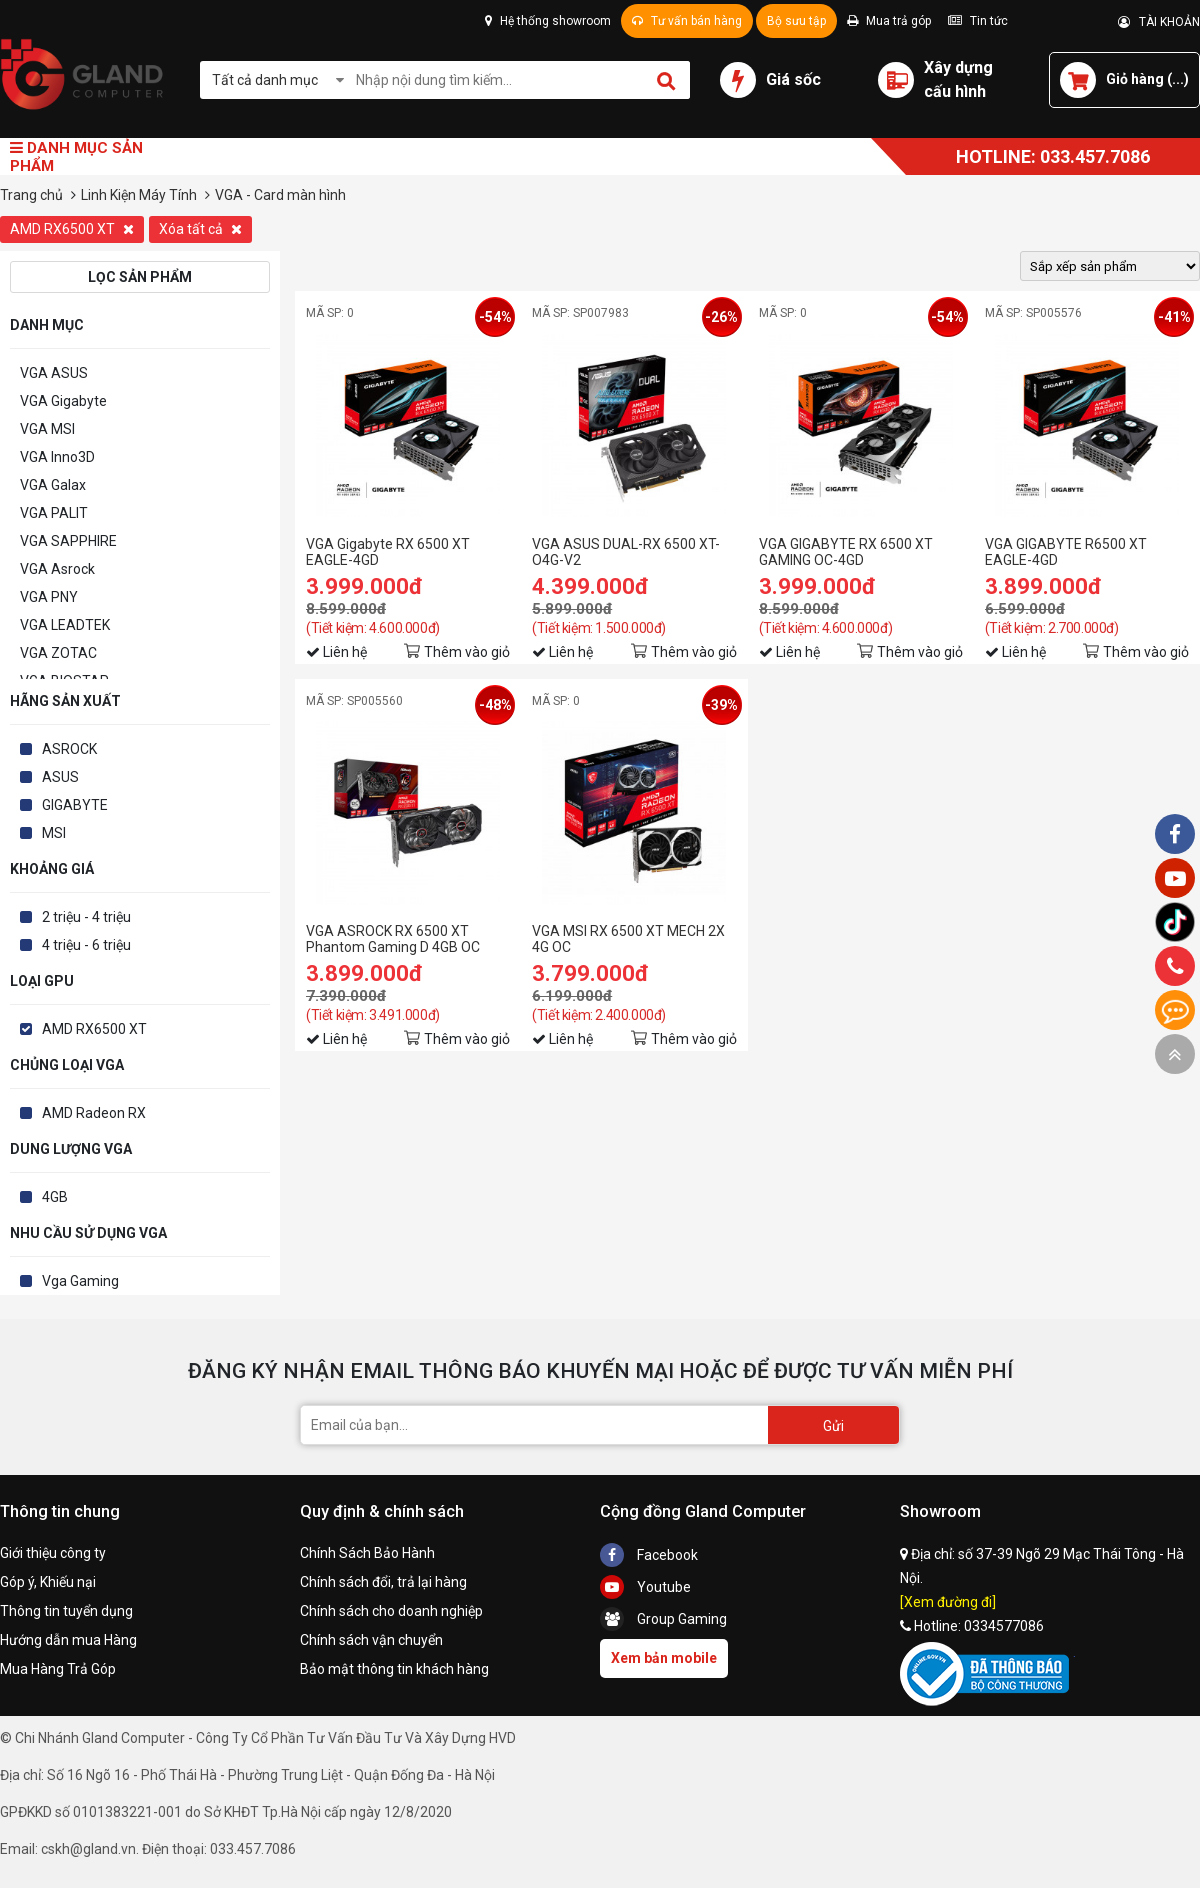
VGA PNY (49, 597)
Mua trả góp (889, 21)
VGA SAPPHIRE (68, 541)
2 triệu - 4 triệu (86, 917)
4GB (55, 1197)
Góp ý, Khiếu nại (48, 1582)
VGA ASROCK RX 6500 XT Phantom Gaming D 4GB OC (393, 939)
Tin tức (978, 21)
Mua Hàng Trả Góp (58, 1669)
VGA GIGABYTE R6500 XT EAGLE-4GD (1066, 552)
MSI (54, 833)
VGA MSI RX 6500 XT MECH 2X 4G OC (628, 939)
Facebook (649, 1555)
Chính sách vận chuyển (371, 1640)
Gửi (833, 1426)
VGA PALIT (54, 513)
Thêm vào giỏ (467, 652)
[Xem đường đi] (948, 1602)
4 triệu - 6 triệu (86, 945)
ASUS (60, 777)
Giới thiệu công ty (53, 1553)
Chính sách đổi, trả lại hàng (383, 1582)
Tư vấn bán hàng (687, 21)
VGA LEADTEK (65, 625)
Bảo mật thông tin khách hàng (394, 1669)
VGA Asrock (57, 569)
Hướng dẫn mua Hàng (68, 1640)
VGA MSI (47, 429)
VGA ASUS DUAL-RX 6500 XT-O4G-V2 (626, 552)
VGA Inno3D (57, 457)
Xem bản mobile (664, 1658)
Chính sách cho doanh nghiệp (391, 1611)
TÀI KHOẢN (1159, 22)
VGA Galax (53, 485)
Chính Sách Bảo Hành (367, 1553)
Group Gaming (663, 1619)
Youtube (645, 1587)
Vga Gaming (80, 1281)
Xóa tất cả (200, 229)
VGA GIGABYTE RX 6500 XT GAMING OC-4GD (846, 552)
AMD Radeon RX (94, 1113)
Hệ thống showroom (548, 21)
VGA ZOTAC (58, 653)
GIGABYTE (75, 805)
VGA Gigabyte (63, 401)
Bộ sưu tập (796, 21)
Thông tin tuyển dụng (66, 1611)
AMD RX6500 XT (72, 229)
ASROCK (69, 749)
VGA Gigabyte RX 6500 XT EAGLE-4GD (388, 552)
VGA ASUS (54, 373)
